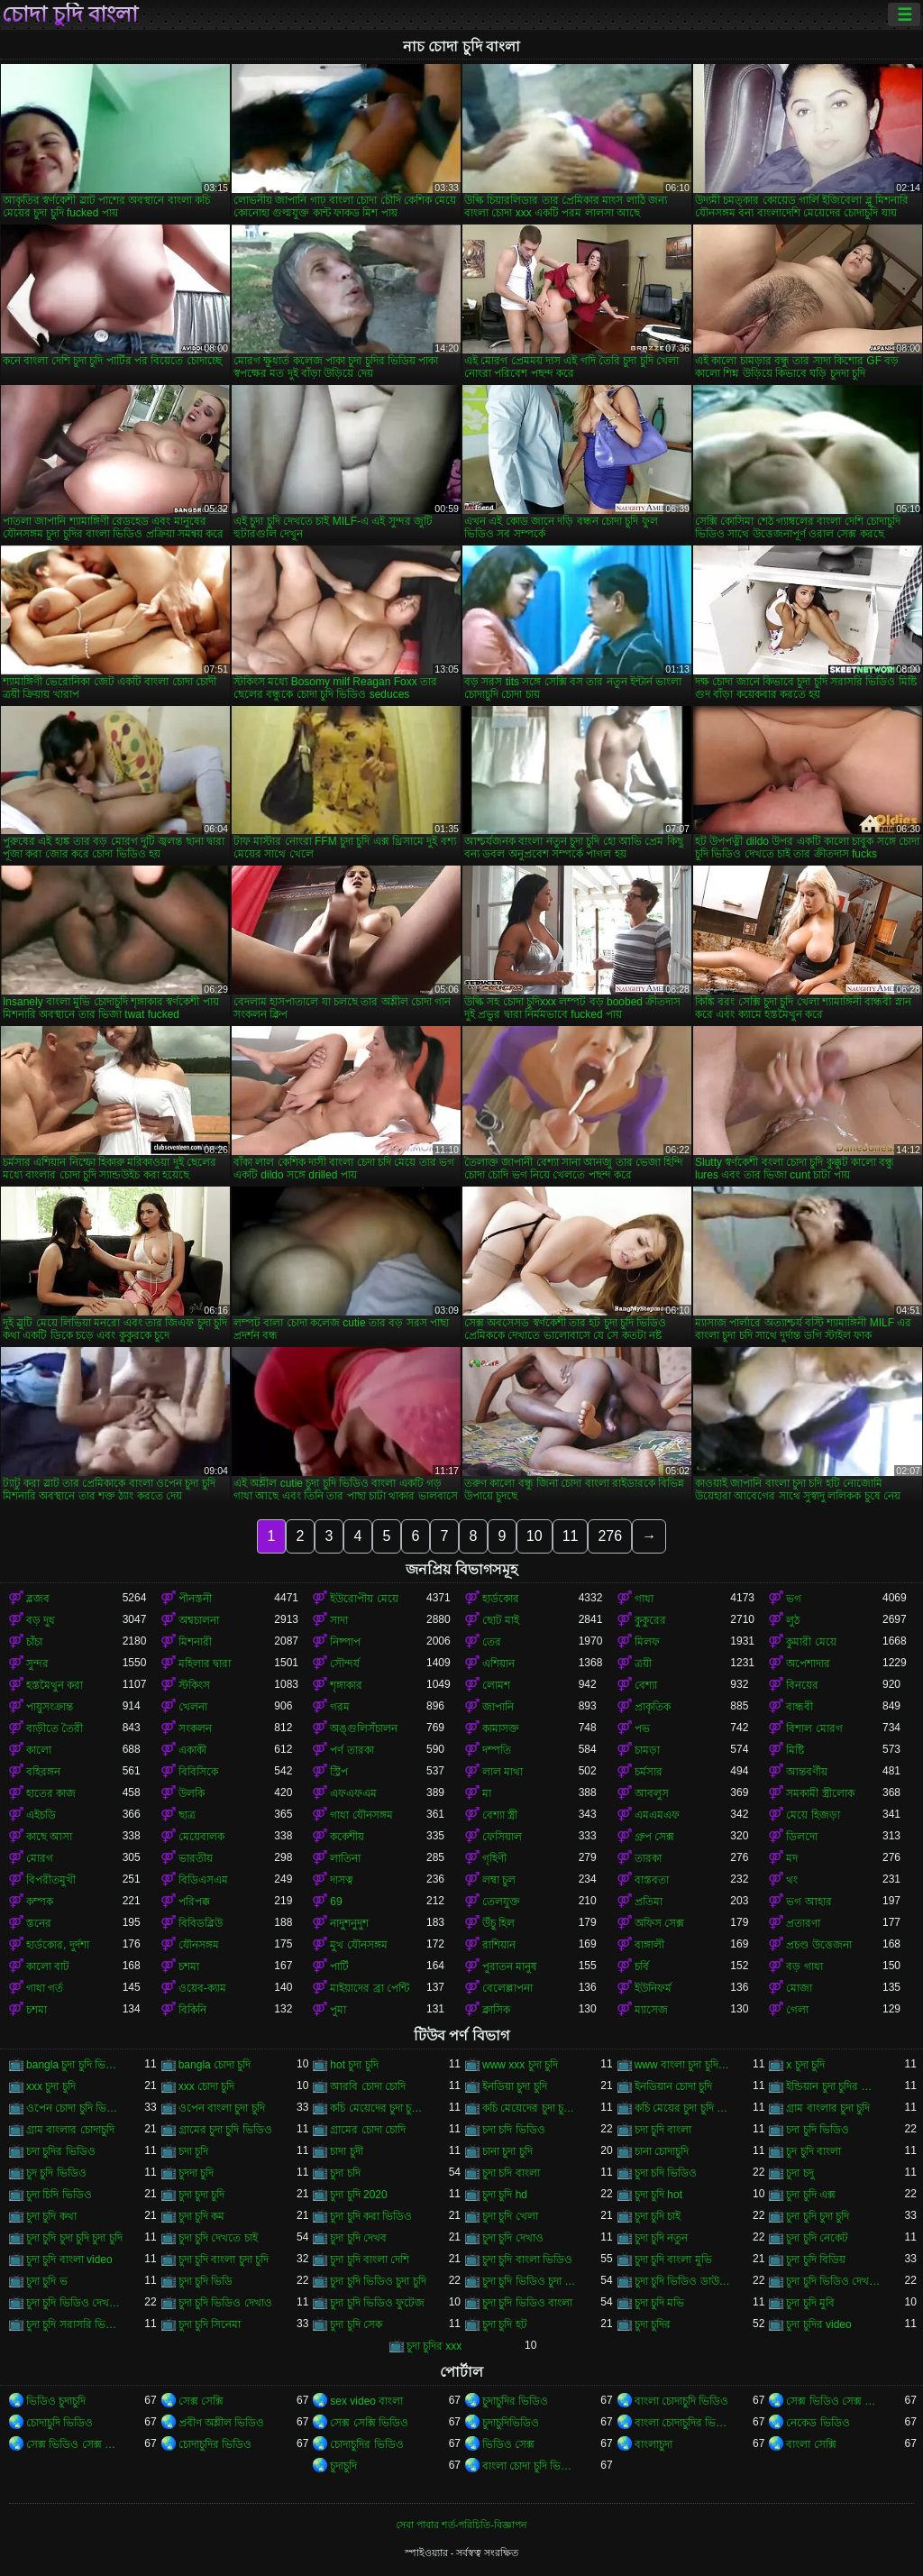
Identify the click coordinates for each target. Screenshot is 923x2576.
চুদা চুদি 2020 (358, 2194)
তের (491, 1642)
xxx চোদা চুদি (206, 2086)
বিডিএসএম (203, 1880)
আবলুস (652, 1793)
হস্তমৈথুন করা (54, 1685)
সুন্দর (37, 1663)
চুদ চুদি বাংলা (813, 2151)
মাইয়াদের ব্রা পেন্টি (369, 1988)
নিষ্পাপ (345, 1642)
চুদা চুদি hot (658, 2194)
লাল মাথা (502, 1771)
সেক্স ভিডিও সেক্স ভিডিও (834, 2401)
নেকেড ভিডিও (817, 2422)
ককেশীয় (347, 1836)
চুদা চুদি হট (504, 2324)
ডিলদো (802, 1836)
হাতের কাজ (51, 1793)
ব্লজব (38, 1598)
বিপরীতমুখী (51, 1880)
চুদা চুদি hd (504, 2194)
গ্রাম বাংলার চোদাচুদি (70, 2129)
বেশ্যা (646, 1685)
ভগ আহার (808, 1901)
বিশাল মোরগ (814, 1728)
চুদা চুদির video (818, 2324)
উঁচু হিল (498, 1923)
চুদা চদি (345, 2173)
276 (610, 1536)
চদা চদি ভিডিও (513, 2129)
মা (486, 1793)
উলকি (191, 1793)
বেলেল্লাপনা (507, 1988)
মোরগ (39, 1858)
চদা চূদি (193, 2151)
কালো (38, 1750)
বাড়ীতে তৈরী (54, 1728)
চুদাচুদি (343, 2466)
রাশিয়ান (499, 1945)
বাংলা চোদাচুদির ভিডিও (683, 2422)
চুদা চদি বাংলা (511, 2173)
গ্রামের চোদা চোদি (368, 2129)
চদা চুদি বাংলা (663, 2129)
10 (534, 1536)
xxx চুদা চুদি (51, 2086)
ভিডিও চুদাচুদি (56, 2401)
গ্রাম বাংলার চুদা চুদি (828, 2108)
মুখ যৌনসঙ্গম (358, 1945)
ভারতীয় (195, 1858)
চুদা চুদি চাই (658, 2216)
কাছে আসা (49, 1836)
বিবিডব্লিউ (200, 1923)
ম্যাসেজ (651, 2009)
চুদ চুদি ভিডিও (56, 2173)
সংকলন (195, 1728)
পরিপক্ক (194, 1901)
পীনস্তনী (195, 1598)
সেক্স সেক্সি (201, 2401)
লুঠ (793, 1620)
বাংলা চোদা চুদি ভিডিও (530, 2466)
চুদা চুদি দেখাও (513, 2238)
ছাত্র (187, 1815)
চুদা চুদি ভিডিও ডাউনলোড (683, 2281)
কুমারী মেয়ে (811, 1642)
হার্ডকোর (500, 1598)
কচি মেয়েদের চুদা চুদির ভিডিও (530, 2108)
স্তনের (38, 1923)
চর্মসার (649, 1771)
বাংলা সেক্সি (811, 2444)
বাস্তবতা (652, 1880)
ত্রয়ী (643, 1663)
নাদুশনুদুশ (349, 1923)
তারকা (648, 1858)
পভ (642, 1728)
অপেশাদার (808, 1663)
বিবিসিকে (198, 1771)
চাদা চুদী (346, 2151)
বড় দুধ (40, 1620)
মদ (792, 1858)
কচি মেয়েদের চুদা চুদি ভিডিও (378, 2108)
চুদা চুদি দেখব (358, 2238)
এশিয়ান (498, 1663)
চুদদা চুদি (196, 2173)
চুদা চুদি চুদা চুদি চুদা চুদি (74, 2238)
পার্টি (339, 1966)
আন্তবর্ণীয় (806, 1771)
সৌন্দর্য (345, 1663)
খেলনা (192, 1707)
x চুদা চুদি (805, 2064)
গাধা (644, 1598)
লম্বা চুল (499, 1880)
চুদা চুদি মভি (660, 2302)
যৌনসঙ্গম (198, 1945)
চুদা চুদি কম (201, 2216)
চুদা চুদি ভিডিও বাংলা (527, 2302)
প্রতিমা (649, 1901)
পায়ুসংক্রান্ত (49, 1707)
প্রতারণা (803, 1923)
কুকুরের (650, 1620)
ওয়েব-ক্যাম (202, 1988)
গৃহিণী (494, 1858)
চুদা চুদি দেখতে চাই (218, 2238)
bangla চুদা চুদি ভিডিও (74, 2064)
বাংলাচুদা (653, 2444)
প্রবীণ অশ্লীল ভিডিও (221, 2422)
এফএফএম (353, 1793)
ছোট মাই (500, 1620)
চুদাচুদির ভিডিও (515, 2401)
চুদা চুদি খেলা (510, 2216)
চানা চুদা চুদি (507, 2151)
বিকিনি (192, 2009)
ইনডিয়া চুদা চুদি (514, 2086)
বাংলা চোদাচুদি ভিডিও (682, 2401)
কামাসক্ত (500, 1728)
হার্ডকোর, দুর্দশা (57, 1945)
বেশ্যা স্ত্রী (499, 1815)
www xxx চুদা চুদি (520, 2064)
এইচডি (41, 1815)
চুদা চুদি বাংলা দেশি (369, 2259)
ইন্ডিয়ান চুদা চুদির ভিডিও (834, 2086)
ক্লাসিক (496, 2009)
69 (336, 1901)
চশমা (188, 1966)
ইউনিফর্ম (653, 1988)
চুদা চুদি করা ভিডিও (371, 2216)
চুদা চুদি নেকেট (817, 2238)
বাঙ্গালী (649, 1945)
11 (570, 1536)
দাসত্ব (341, 1880)
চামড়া (647, 1750)
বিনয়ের (802, 1685)
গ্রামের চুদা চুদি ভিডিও (225, 2129)
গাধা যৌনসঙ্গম (361, 1815)
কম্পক (39, 1901)
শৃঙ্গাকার (346, 1685)
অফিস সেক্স (659, 1923)
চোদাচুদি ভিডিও (59, 2422)
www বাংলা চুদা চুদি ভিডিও (683, 2064)
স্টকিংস (194, 1685)
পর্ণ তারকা (351, 1750)
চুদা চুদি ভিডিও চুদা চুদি (377, 2281)
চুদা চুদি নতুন (662, 2238)
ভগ (793, 1598)
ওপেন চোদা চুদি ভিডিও (74, 2108)
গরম (340, 1707)
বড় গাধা (804, 1966)
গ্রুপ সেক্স (654, 1836)
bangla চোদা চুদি (214, 2064)
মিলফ (647, 1642)
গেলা (797, 2009)
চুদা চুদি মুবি (810, 2302)
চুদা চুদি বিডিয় (815, 2259)
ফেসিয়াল (502, 1836)
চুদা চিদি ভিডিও (59, 2194)
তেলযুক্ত (501, 1901)
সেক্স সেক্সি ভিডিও (369, 2422)
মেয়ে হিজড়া (812, 1815)
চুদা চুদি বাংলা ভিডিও (527, 2259)
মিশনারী (195, 1642)
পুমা (338, 2009)
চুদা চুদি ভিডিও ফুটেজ (377, 2302)
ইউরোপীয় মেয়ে (364, 1598)
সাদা (339, 1620)
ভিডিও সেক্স (508, 2444)
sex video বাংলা (366, 2401)
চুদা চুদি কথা (51, 2216)
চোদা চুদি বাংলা (70, 14)
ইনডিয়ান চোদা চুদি (674, 2086)
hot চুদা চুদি (354, 2064)
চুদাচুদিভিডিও (510, 2422)
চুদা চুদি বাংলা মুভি (673, 2259)
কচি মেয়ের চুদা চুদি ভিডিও (683, 2108)
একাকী (192, 1750)
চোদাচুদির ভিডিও (214, 2444)
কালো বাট (47, 1966)
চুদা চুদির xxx (434, 2346)
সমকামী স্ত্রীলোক (820, 1793)
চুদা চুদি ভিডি (205, 2281)
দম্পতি (496, 1750)
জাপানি (498, 1707)
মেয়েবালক (201, 1836)
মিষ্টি (795, 1750)
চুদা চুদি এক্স (811, 2194)
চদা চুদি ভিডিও (817, 2129)
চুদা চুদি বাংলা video (69, 2259)
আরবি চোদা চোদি (368, 2086)
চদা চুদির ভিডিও (61, 2151)
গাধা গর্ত (44, 1988)
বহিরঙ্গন (43, 1771)
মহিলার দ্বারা (204, 1663)
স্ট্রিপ (339, 1771)
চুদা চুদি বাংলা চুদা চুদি (223, 2259)
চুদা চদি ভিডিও (666, 2173)
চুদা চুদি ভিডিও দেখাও (225, 2302)
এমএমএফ (657, 1815)
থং (792, 1880)
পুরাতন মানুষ (509, 1966)
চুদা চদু (799, 2173)
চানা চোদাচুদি (662, 2151)
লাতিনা (345, 1858)
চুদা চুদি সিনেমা (210, 2324)
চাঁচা (34, 1642)
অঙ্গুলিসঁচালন (364, 1728)
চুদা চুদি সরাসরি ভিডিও (74, 2324)
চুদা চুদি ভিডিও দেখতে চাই (834, 2281)
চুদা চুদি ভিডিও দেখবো (74, 2302)
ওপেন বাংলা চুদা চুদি (221, 2108)
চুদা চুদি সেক (356, 2324)
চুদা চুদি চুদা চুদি (817, 2216)
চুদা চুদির (653, 2324)
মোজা (799, 1988)
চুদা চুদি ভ (47, 2281)
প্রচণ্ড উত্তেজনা (818, 1945)
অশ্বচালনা (198, 1620)
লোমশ (496, 1685)
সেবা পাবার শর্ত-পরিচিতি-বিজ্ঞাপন (461, 2524)
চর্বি (642, 1966)
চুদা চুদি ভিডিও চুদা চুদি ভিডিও (530, 2281)
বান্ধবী (799, 1707)
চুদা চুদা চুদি (201, 2194)
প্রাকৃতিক (653, 1707)
